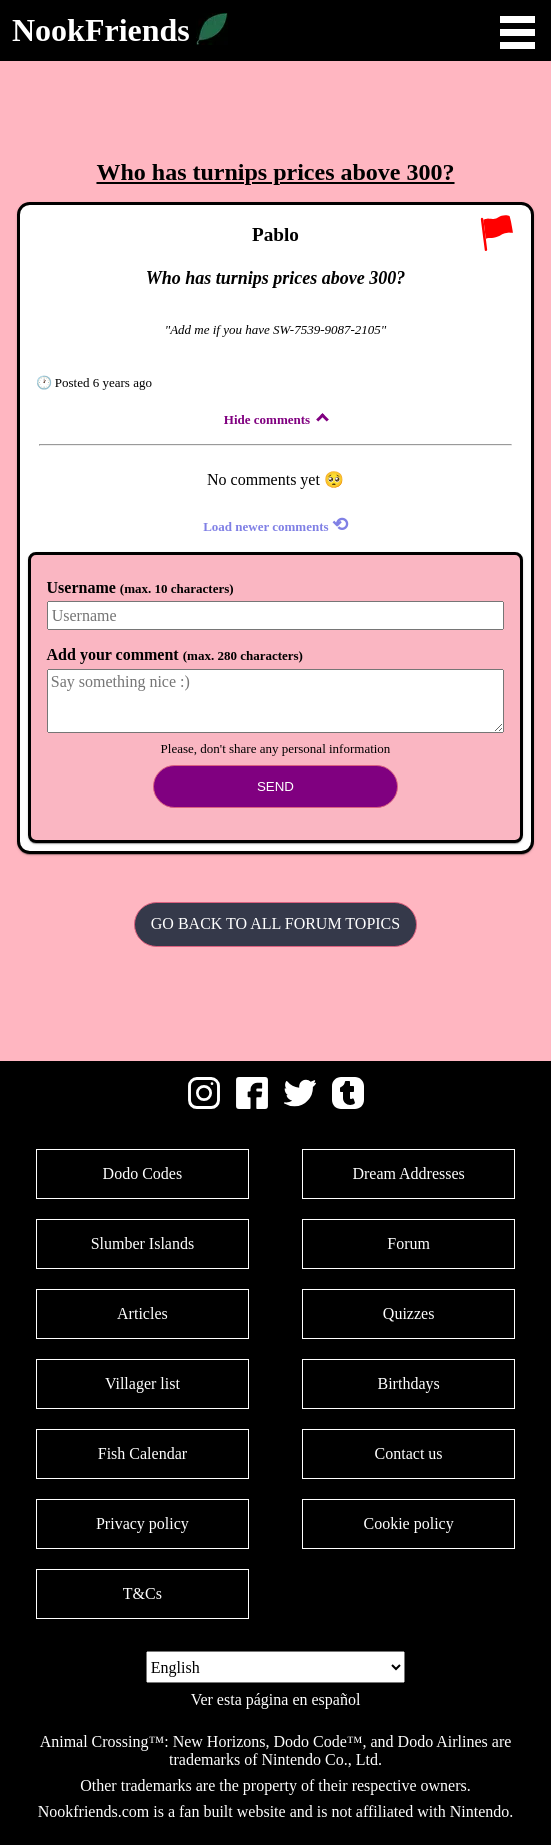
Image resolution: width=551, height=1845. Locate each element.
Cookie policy (408, 1523)
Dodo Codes (143, 1173)
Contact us (409, 1453)
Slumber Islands (143, 1243)
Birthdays (408, 1383)
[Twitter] (300, 1103)
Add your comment (175, 654)
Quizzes (409, 1313)
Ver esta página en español (276, 1699)
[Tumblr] (348, 1103)
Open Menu (517, 32)
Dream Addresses (408, 1173)
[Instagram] (204, 1103)
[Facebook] (252, 1103)
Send (275, 786)
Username (140, 587)
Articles (142, 1313)
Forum (408, 1243)
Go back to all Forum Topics (275, 923)
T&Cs (142, 1593)
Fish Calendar (142, 1453)
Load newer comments (275, 524)
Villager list (142, 1383)
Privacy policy (142, 1523)
